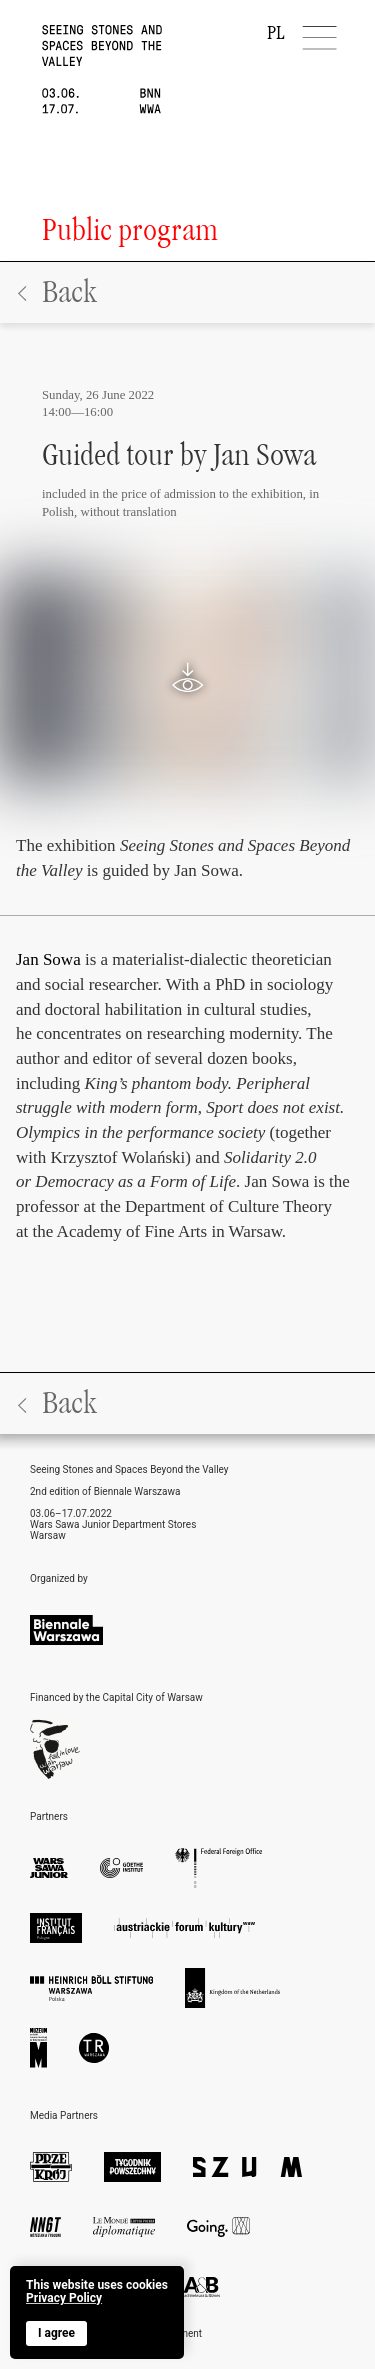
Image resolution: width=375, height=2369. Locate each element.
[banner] (97, 2312)
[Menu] (320, 38)
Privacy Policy (64, 2298)
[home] (81, 57)
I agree (56, 2333)
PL (276, 33)
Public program (130, 230)
